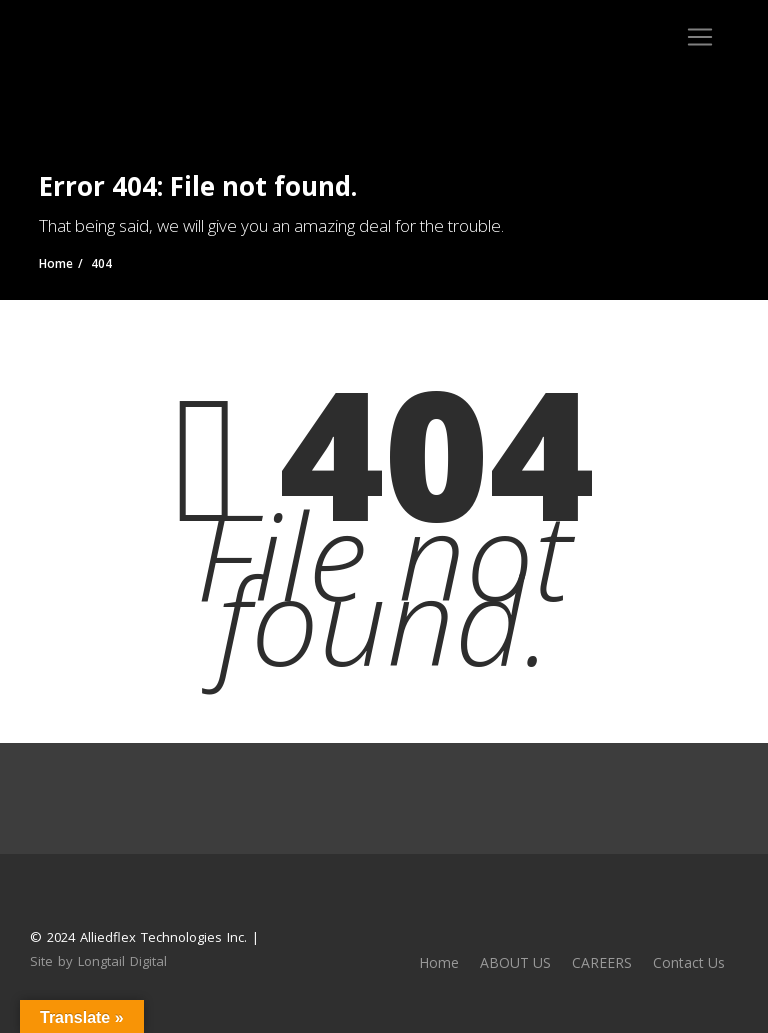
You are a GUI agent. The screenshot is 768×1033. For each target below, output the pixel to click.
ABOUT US (515, 962)
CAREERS (602, 962)
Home (439, 962)
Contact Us (689, 962)
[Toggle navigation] (700, 37)
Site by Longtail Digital (98, 961)
